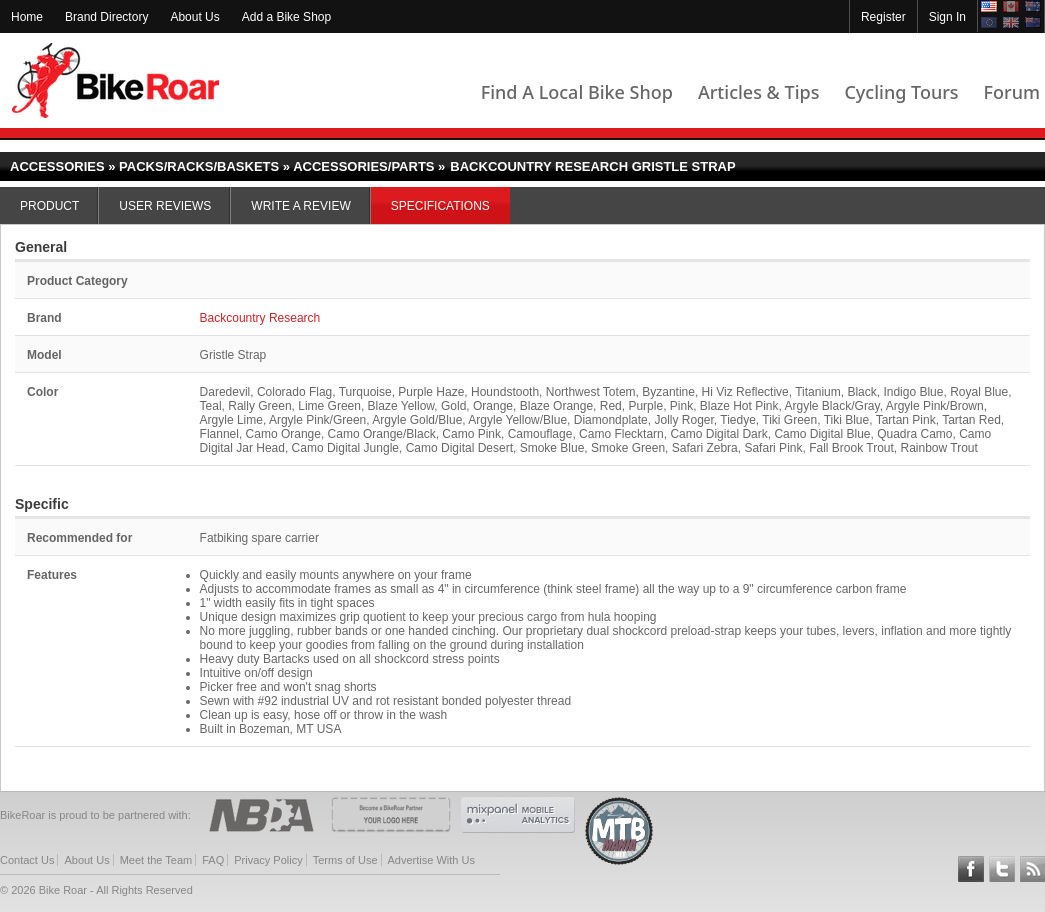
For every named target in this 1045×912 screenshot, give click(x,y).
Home (27, 17)
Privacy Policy (268, 860)
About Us (194, 17)
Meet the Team (156, 860)
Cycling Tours (901, 92)
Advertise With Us (431, 860)
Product (49, 206)
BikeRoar (115, 80)
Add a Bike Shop (286, 17)
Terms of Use (345, 860)
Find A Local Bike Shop (577, 92)
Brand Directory (106, 17)
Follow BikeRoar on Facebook (971, 869)
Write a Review (300, 206)
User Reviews (165, 206)
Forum (1012, 92)
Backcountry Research (260, 318)
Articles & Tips (758, 92)
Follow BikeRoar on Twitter (1002, 869)
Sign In (947, 17)
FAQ (213, 860)
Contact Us (27, 860)
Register (883, 17)
